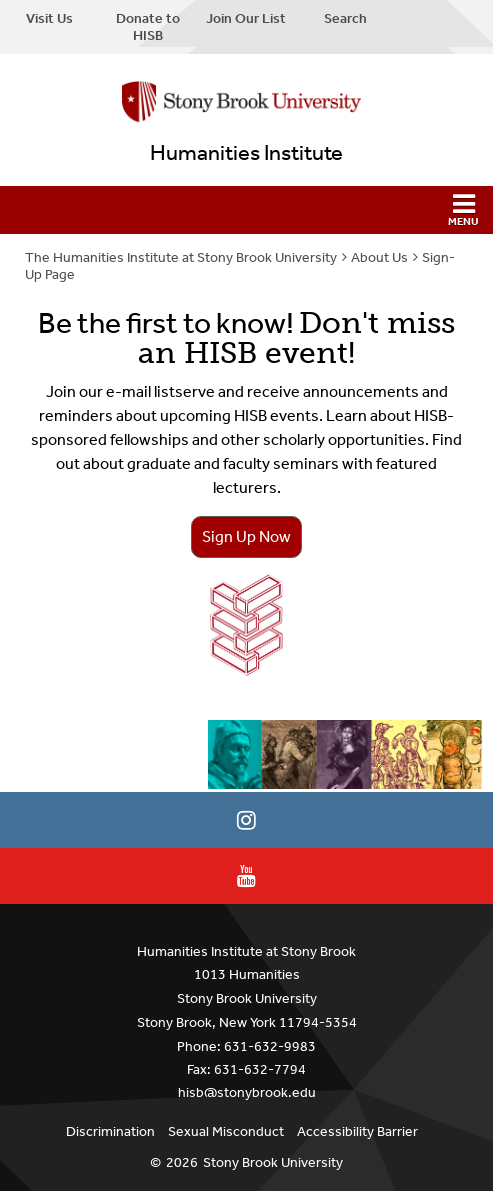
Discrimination (110, 1131)
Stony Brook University (273, 1162)
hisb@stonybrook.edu (247, 1092)
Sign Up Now (246, 536)
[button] (246, 210)
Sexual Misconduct (226, 1131)
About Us (379, 257)
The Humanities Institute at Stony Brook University (181, 257)
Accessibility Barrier (357, 1131)
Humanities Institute (246, 153)
